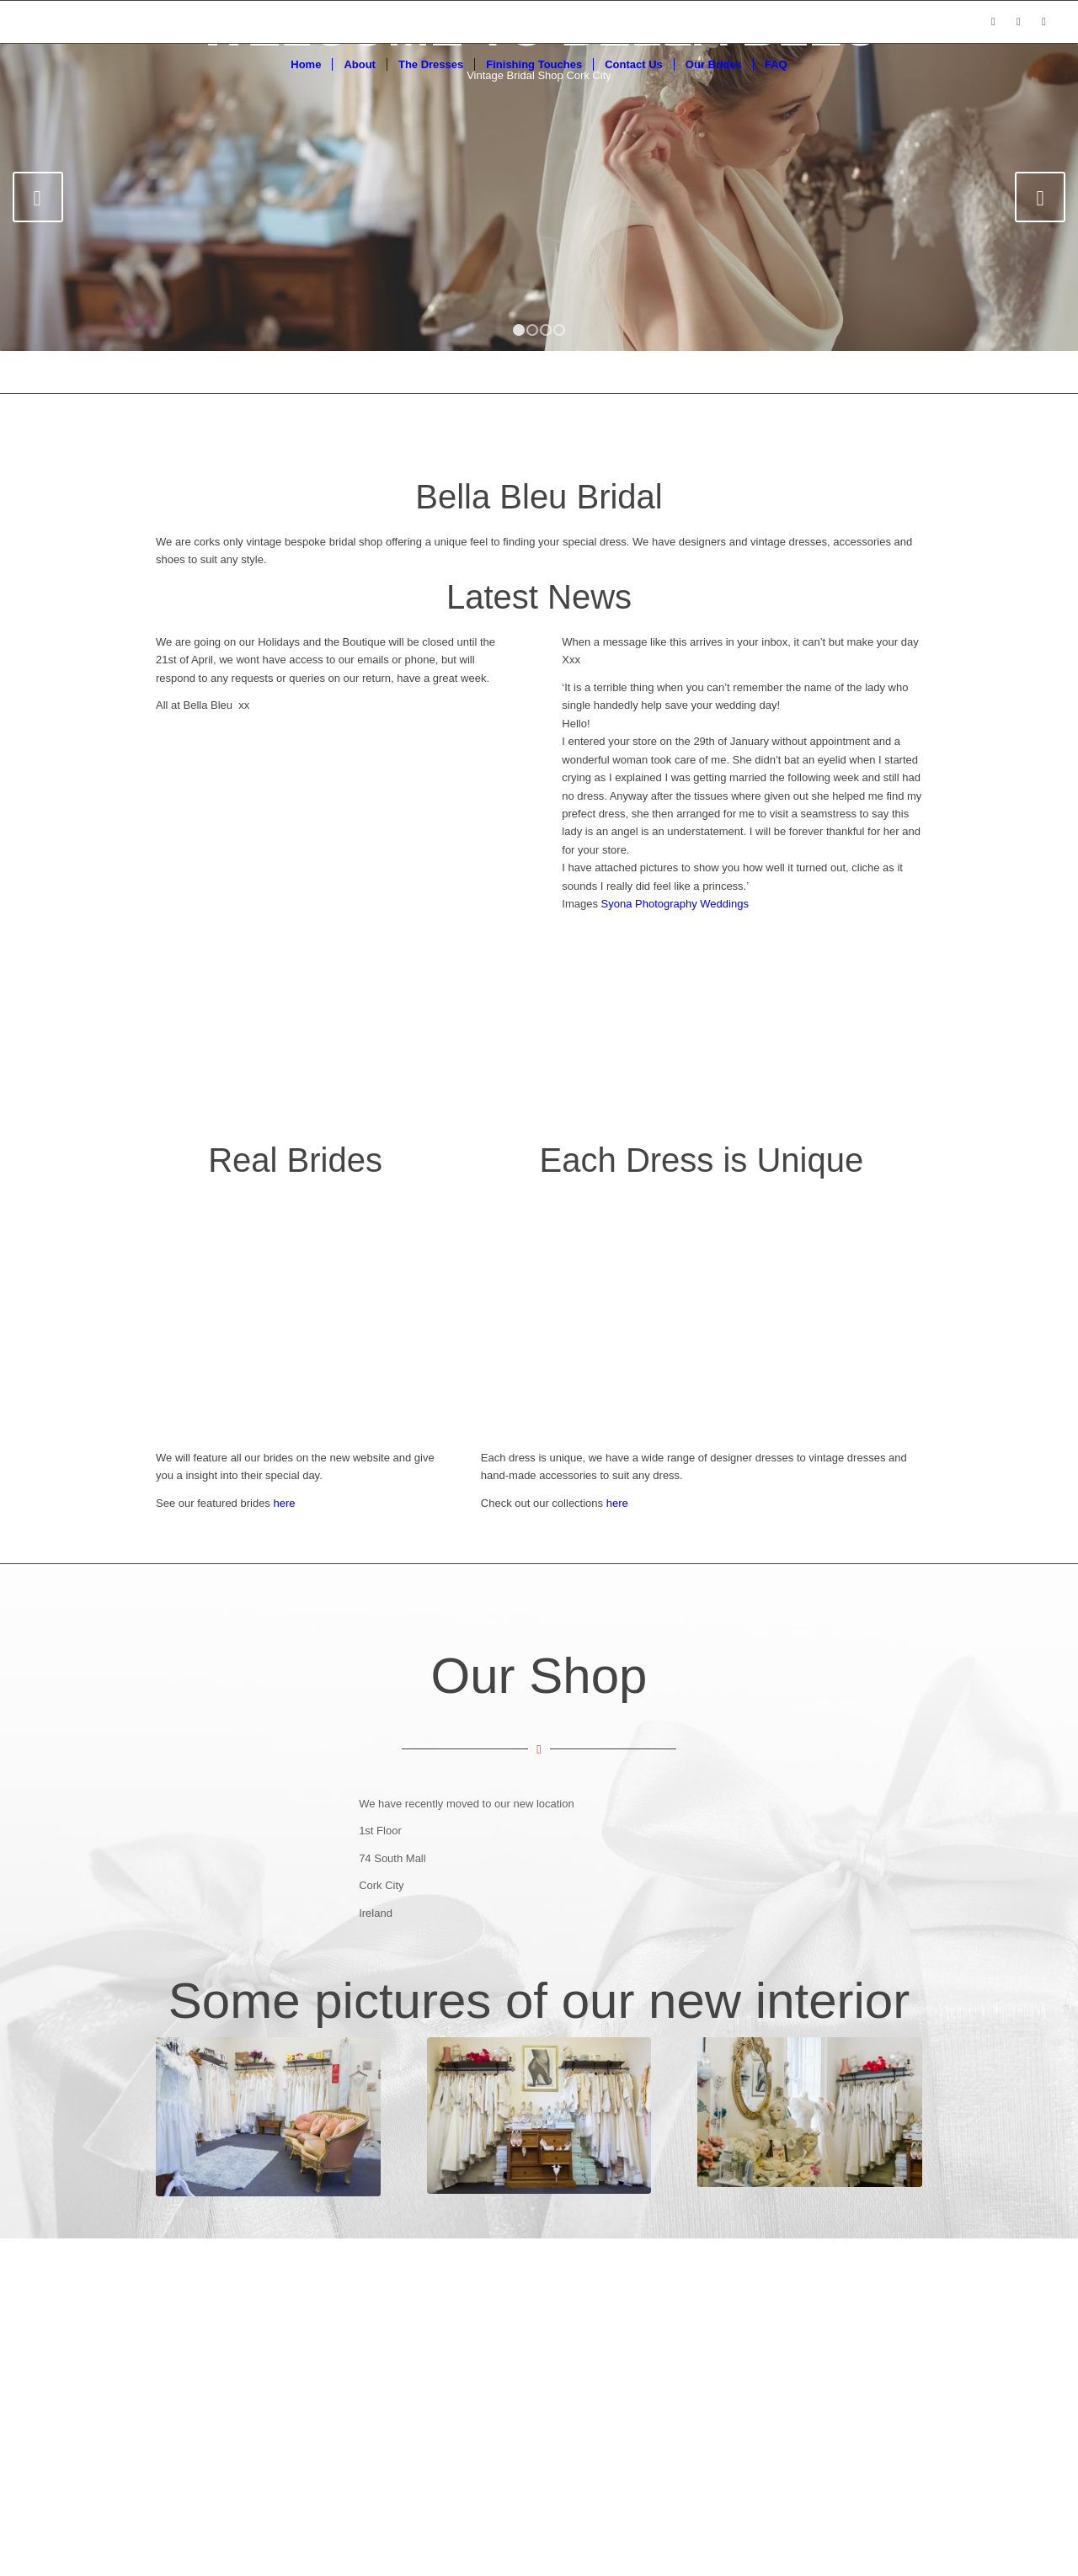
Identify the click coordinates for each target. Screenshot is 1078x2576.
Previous (38, 197)
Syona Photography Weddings (675, 903)
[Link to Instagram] (1018, 22)
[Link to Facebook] (993, 22)
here (617, 1503)
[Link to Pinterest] (1043, 22)
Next (1040, 197)
